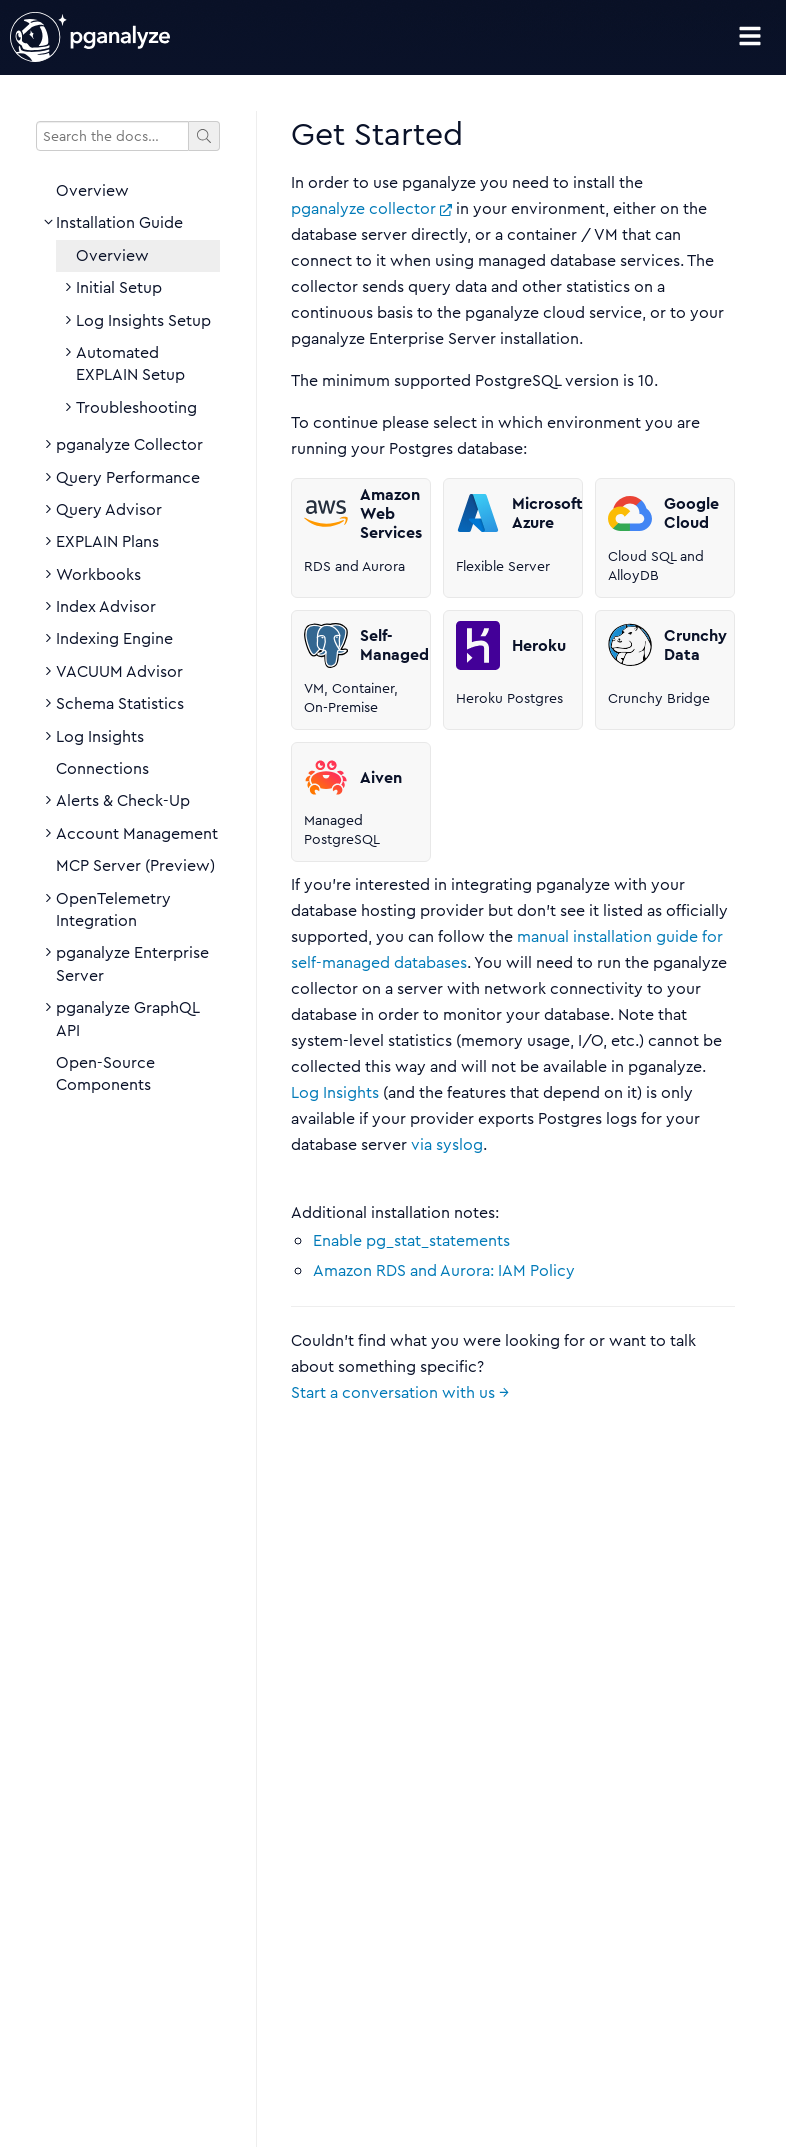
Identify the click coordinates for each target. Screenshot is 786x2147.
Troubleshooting (136, 408)
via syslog (447, 1144)
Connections (102, 769)
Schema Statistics (120, 704)
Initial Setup (119, 288)
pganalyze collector (371, 208)
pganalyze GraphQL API (127, 1019)
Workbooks (98, 575)
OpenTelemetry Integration (113, 910)
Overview (92, 191)
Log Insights (100, 737)
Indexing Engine (114, 639)
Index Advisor (106, 607)
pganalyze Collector (129, 445)
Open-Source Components (105, 1074)
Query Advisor (109, 510)
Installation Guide (119, 223)
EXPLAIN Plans (107, 542)
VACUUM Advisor (119, 672)
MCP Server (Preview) (135, 866)
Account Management (137, 834)
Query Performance (128, 478)
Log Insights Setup (143, 321)
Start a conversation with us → (400, 1392)
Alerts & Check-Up (123, 801)
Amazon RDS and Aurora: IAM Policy (444, 1270)
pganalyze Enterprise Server (132, 964)
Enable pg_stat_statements (411, 1240)
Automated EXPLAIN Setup (130, 364)
